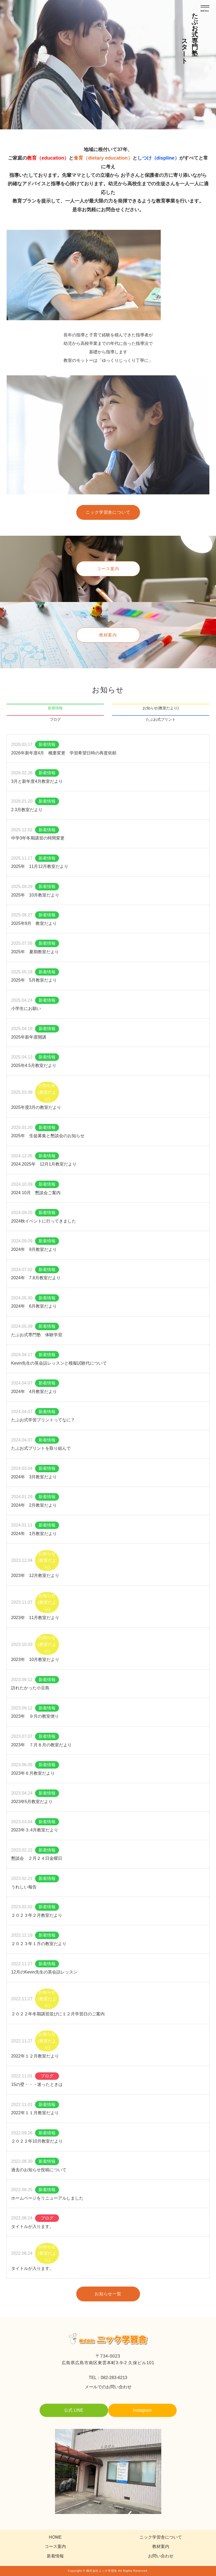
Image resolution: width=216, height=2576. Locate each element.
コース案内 (108, 568)
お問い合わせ (160, 2556)
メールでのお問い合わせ (108, 2387)
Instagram (142, 2410)
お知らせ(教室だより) (161, 708)
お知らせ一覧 (108, 2294)
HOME (55, 2537)
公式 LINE (73, 2410)
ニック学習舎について (108, 512)
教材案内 (108, 635)
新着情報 (55, 708)
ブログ (55, 719)
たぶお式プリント (161, 719)
